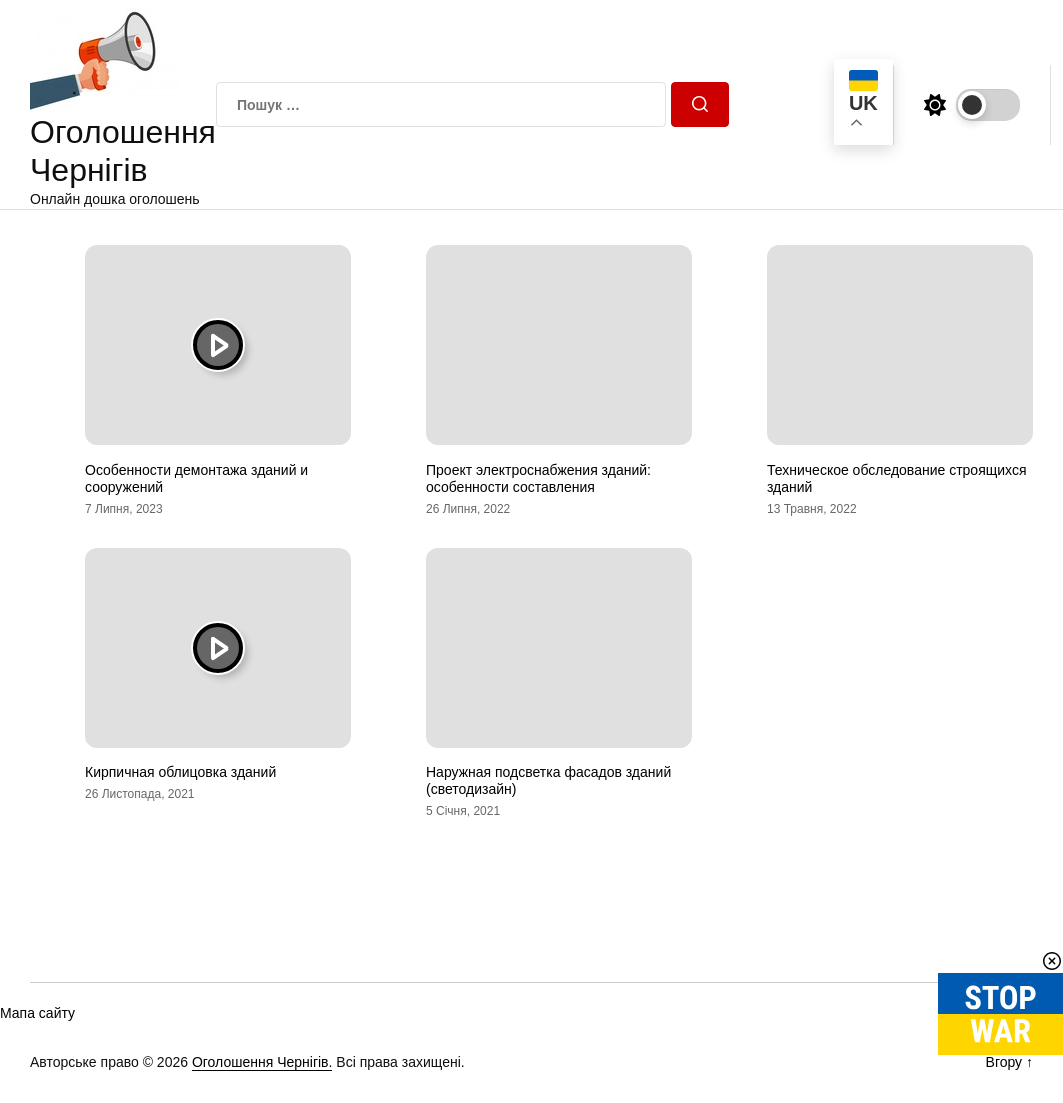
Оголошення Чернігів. (262, 1062)
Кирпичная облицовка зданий (180, 772)
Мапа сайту (37, 1013)
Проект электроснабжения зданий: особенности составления (538, 478)
